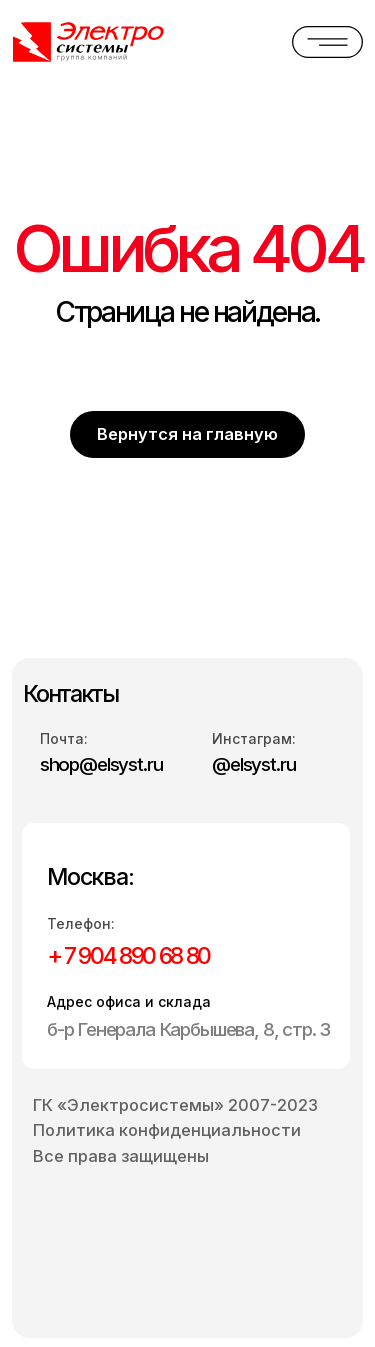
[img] (94, 42)
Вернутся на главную (187, 434)
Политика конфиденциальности (167, 1130)
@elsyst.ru (253, 764)
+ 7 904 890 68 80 (128, 955)
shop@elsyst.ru (101, 764)
